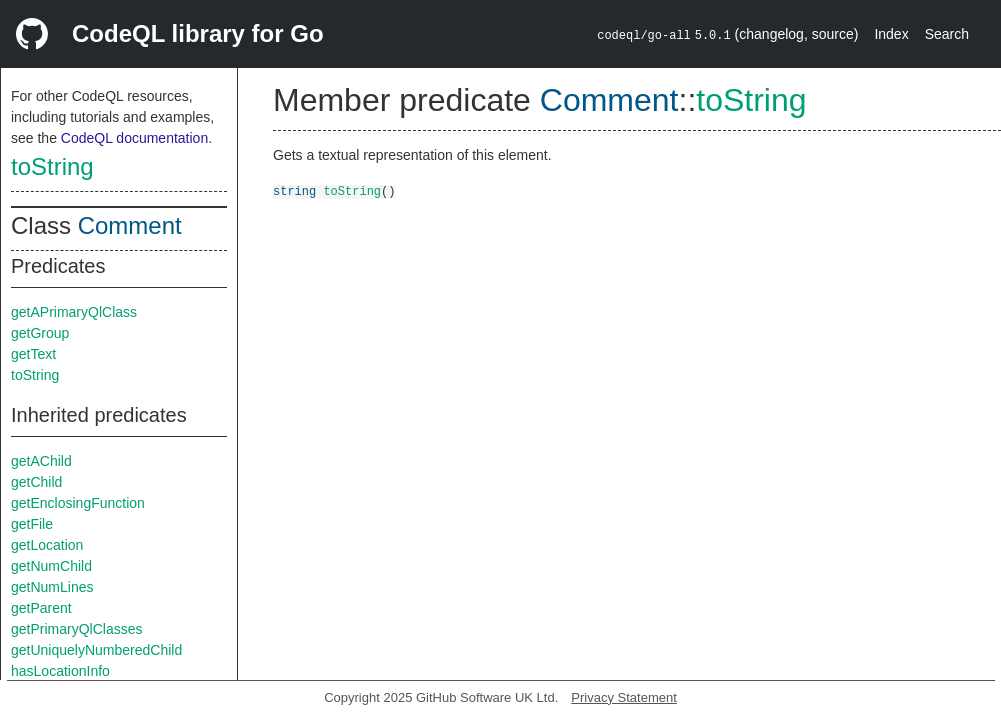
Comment (130, 225)
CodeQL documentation (134, 138)
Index (891, 34)
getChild (36, 482)
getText (33, 354)
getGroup (40, 333)
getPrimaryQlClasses (76, 629)
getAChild (41, 461)
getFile (32, 524)
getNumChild (51, 566)
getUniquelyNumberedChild (96, 650)
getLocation (47, 545)
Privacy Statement (624, 697)
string (294, 190)
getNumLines (52, 587)
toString (52, 166)
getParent (41, 608)
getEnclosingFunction (78, 503)
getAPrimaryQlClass (74, 312)
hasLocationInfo (60, 671)
